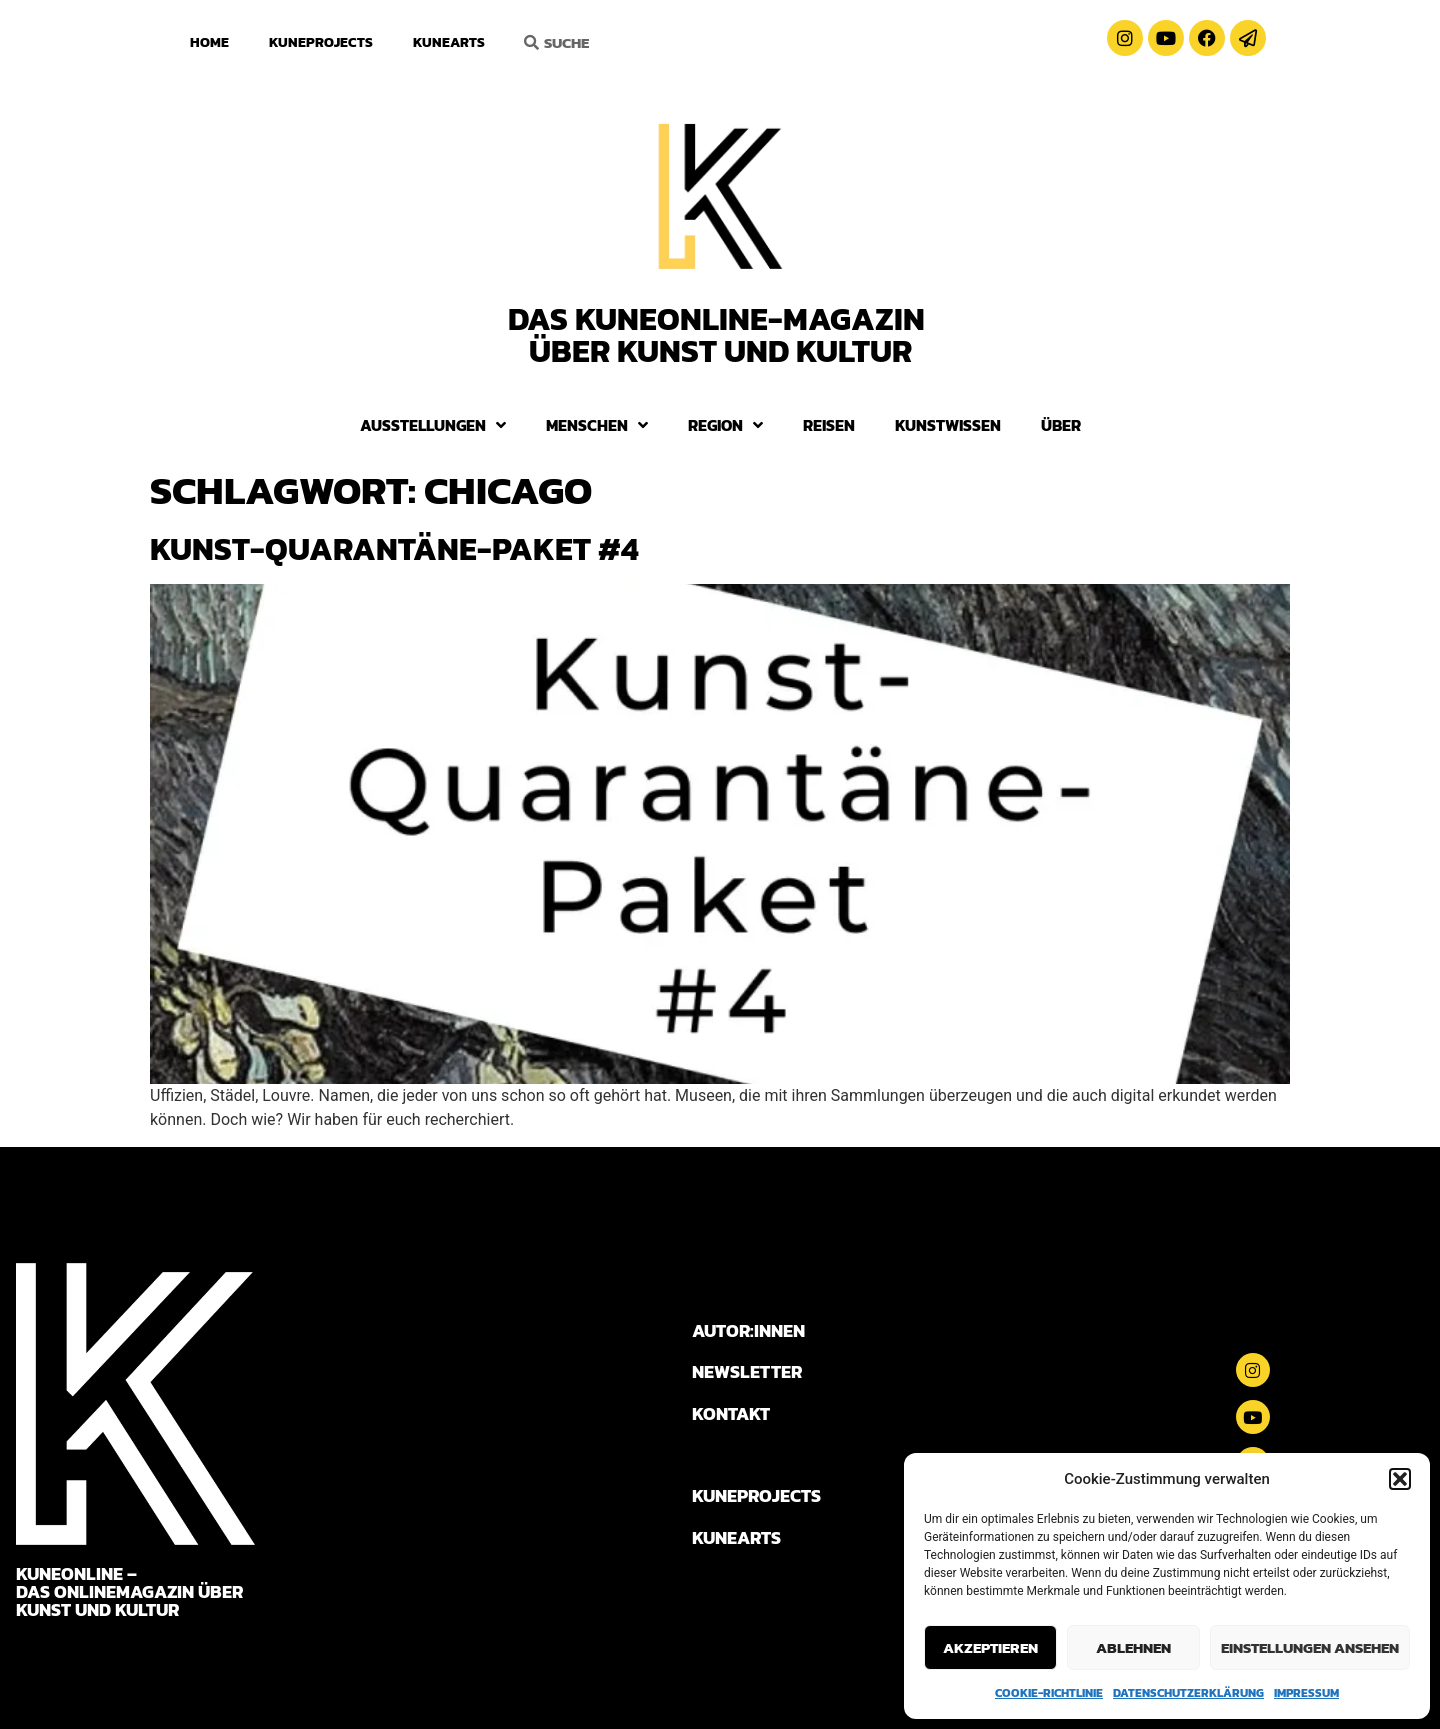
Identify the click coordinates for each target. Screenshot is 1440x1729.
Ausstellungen (433, 425)
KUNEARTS (736, 1537)
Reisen (829, 425)
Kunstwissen (948, 425)
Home (209, 42)
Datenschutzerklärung (1188, 1693)
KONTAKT (731, 1413)
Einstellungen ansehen (1310, 1647)
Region (725, 425)
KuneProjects (321, 42)
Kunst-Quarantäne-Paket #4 (394, 549)
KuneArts (449, 42)
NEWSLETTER (747, 1371)
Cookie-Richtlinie (1049, 1693)
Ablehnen (1133, 1647)
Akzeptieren (990, 1647)
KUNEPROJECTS (756, 1495)
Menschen (597, 425)
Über (1061, 425)
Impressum (1306, 1693)
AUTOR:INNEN (748, 1330)
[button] (1400, 1479)
